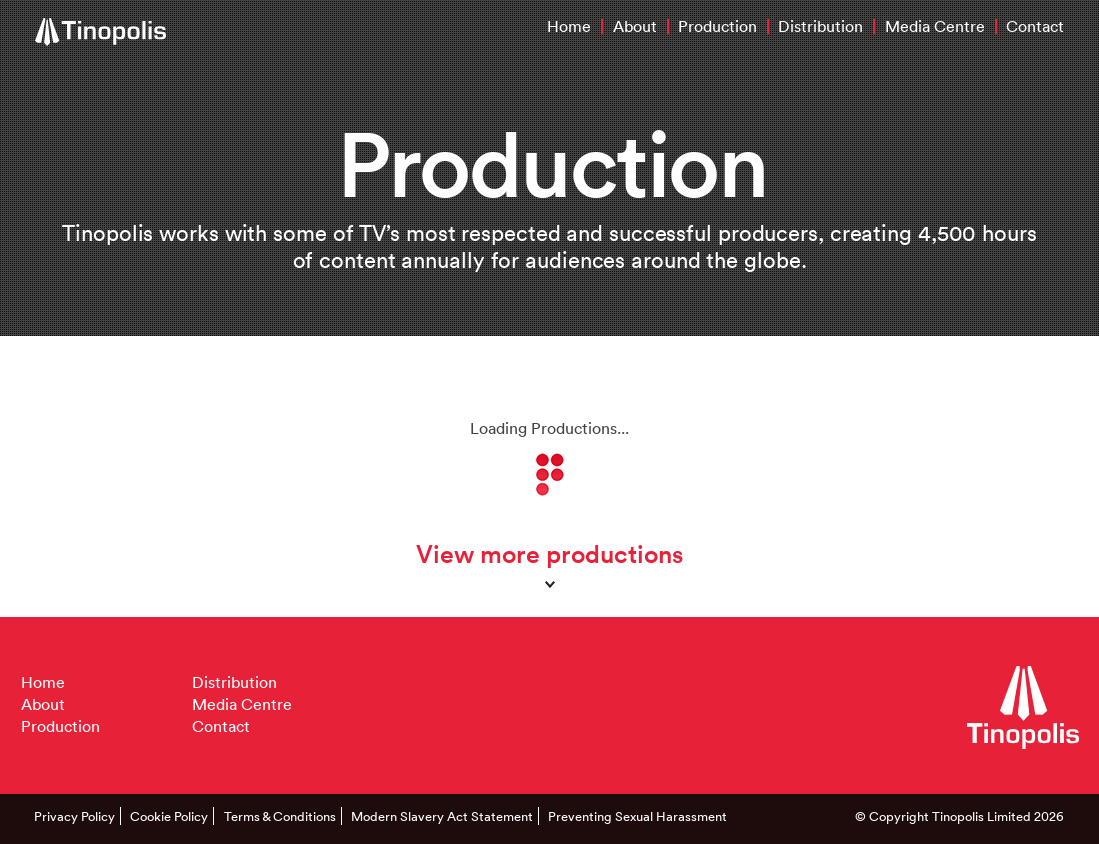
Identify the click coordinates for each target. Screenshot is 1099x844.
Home (569, 26)
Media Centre (935, 26)
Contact (1035, 26)
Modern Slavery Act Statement (442, 816)
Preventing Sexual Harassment (637, 816)
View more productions (549, 553)
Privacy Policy (74, 816)
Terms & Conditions (280, 816)
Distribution (820, 26)
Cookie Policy (169, 816)
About (635, 26)
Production (717, 26)
